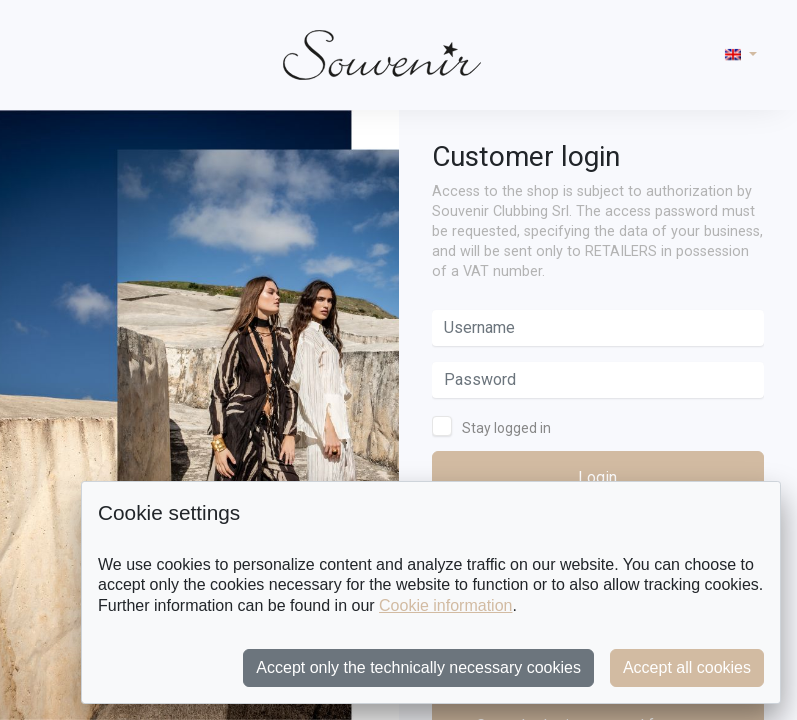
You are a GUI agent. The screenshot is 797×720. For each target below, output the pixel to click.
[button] (741, 54)
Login (597, 477)
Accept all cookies (687, 667)
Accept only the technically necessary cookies (418, 667)
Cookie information (445, 605)
